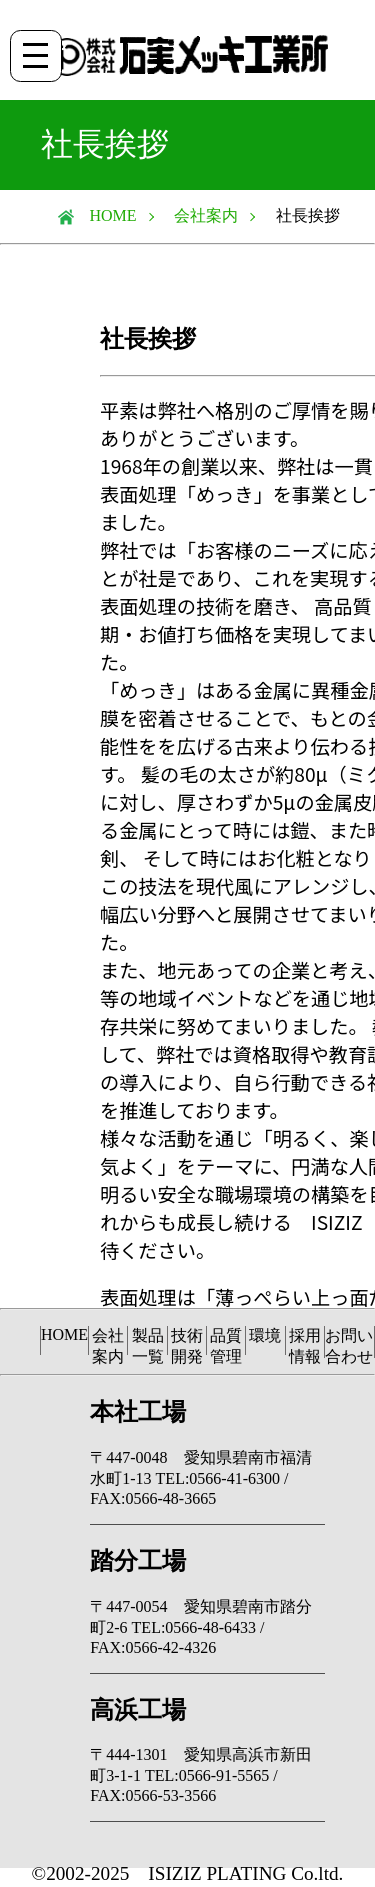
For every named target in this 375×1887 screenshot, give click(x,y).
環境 (265, 1335)
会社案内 (206, 215)
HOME (105, 215)
